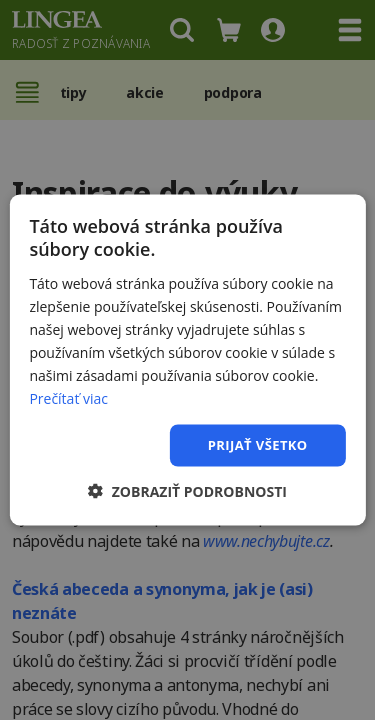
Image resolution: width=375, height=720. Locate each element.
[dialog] (187, 360)
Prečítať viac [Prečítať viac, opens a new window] (68, 398)
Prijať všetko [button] (258, 445)
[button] (187, 490)
